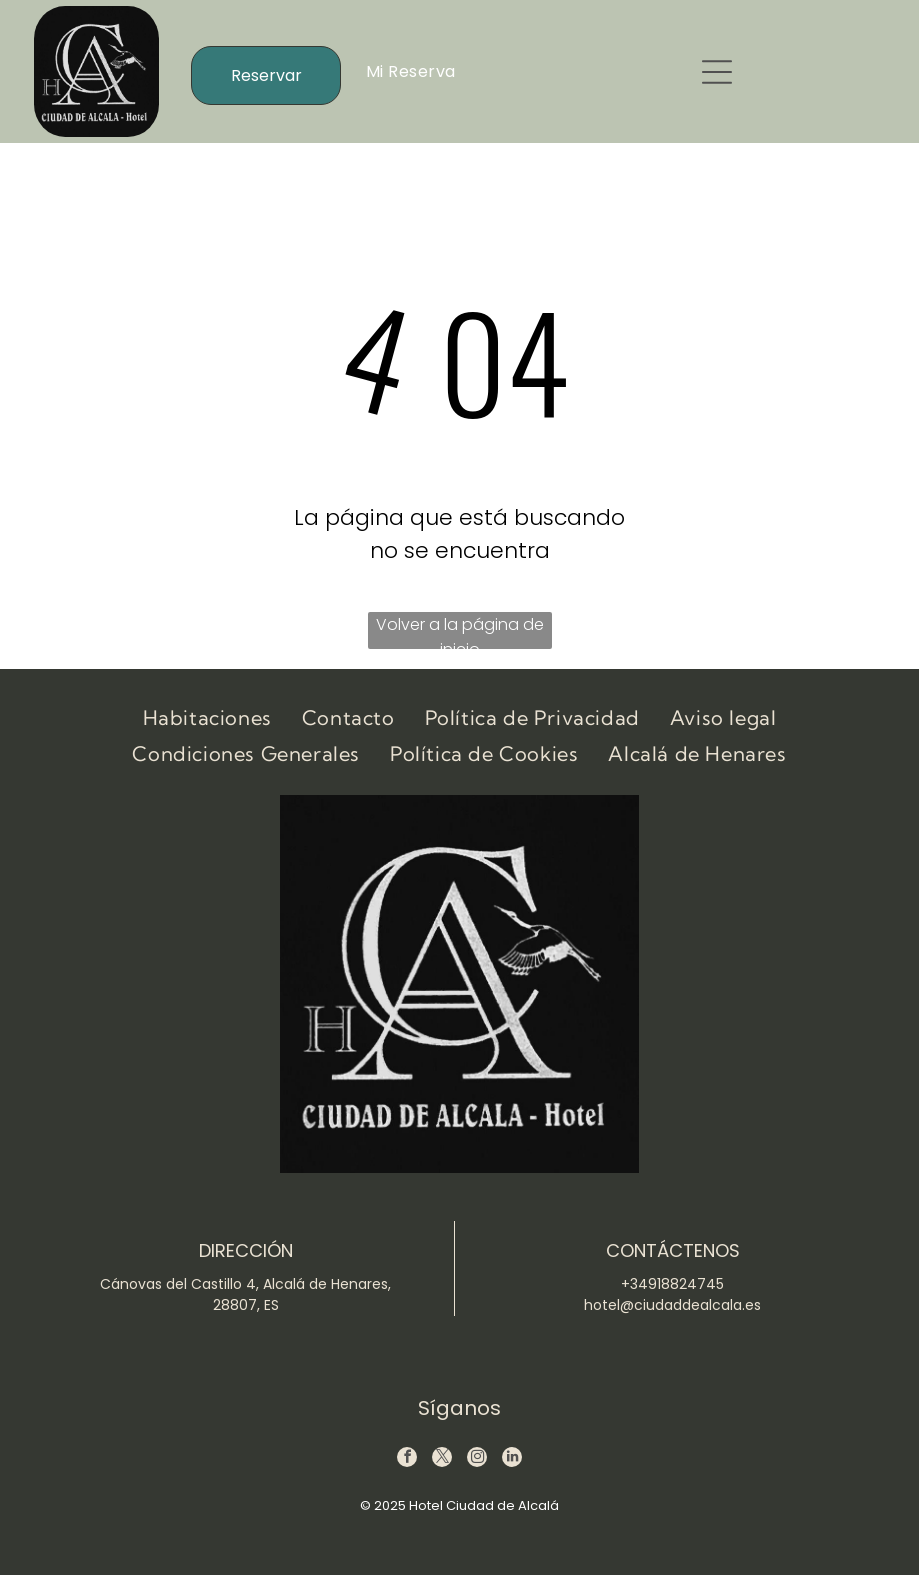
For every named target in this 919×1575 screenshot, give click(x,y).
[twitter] (442, 1459)
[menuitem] (411, 71)
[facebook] (407, 1459)
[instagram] (477, 1459)
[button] (717, 72)
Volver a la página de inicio (460, 631)
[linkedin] (512, 1459)
